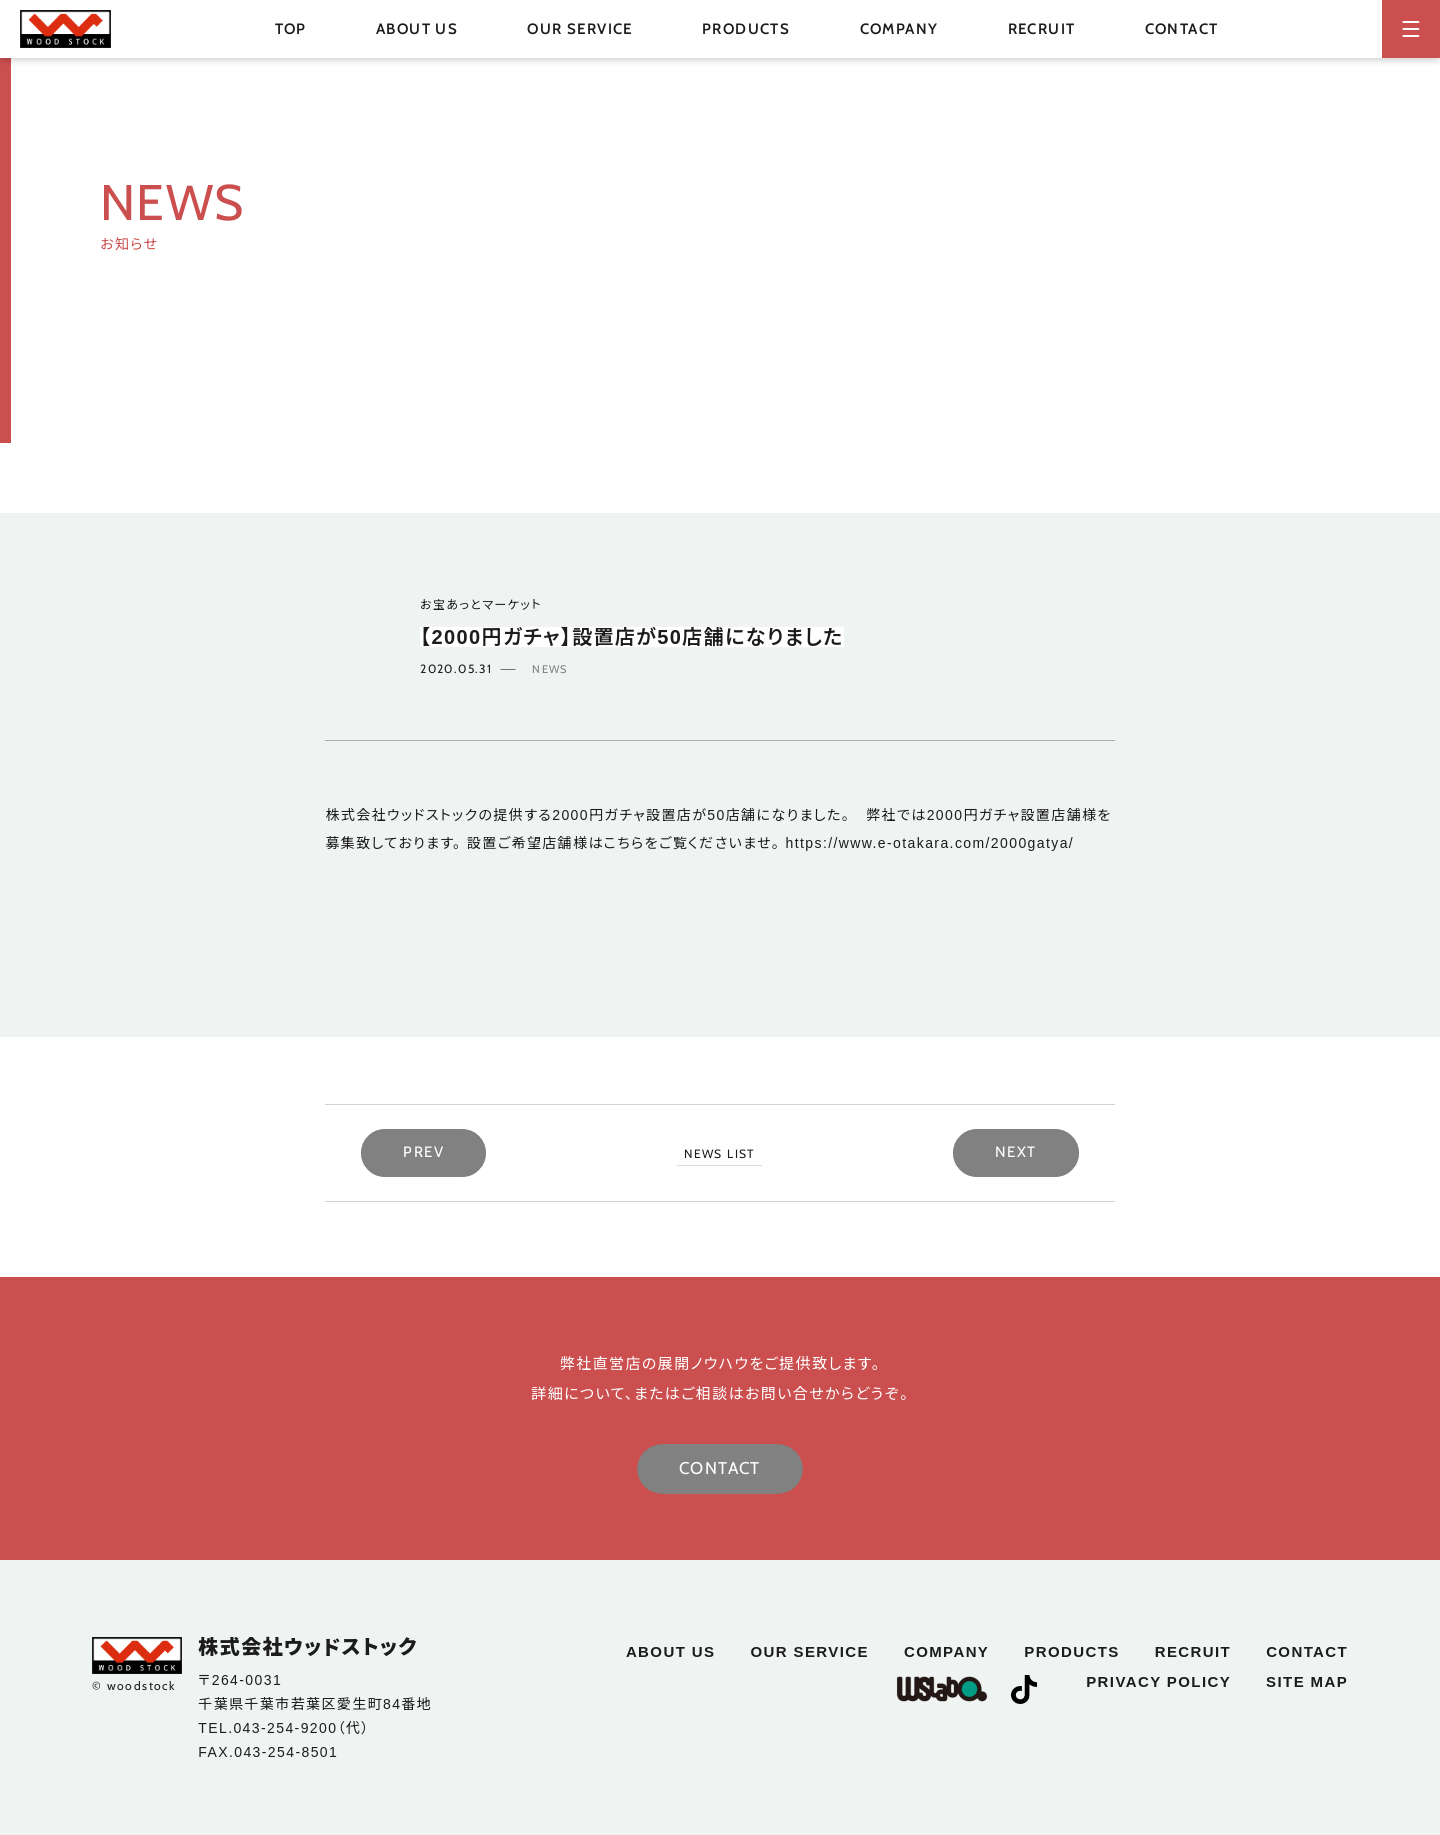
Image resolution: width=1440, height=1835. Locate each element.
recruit (1042, 29)
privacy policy (1158, 1681)
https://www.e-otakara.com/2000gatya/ (930, 843)
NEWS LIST (719, 1153)
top (291, 29)
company (899, 29)
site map (1307, 1681)
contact (1182, 29)
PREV (423, 1152)
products (1071, 1651)
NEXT (1016, 1152)
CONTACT (720, 1468)
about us (417, 29)
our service (579, 29)
